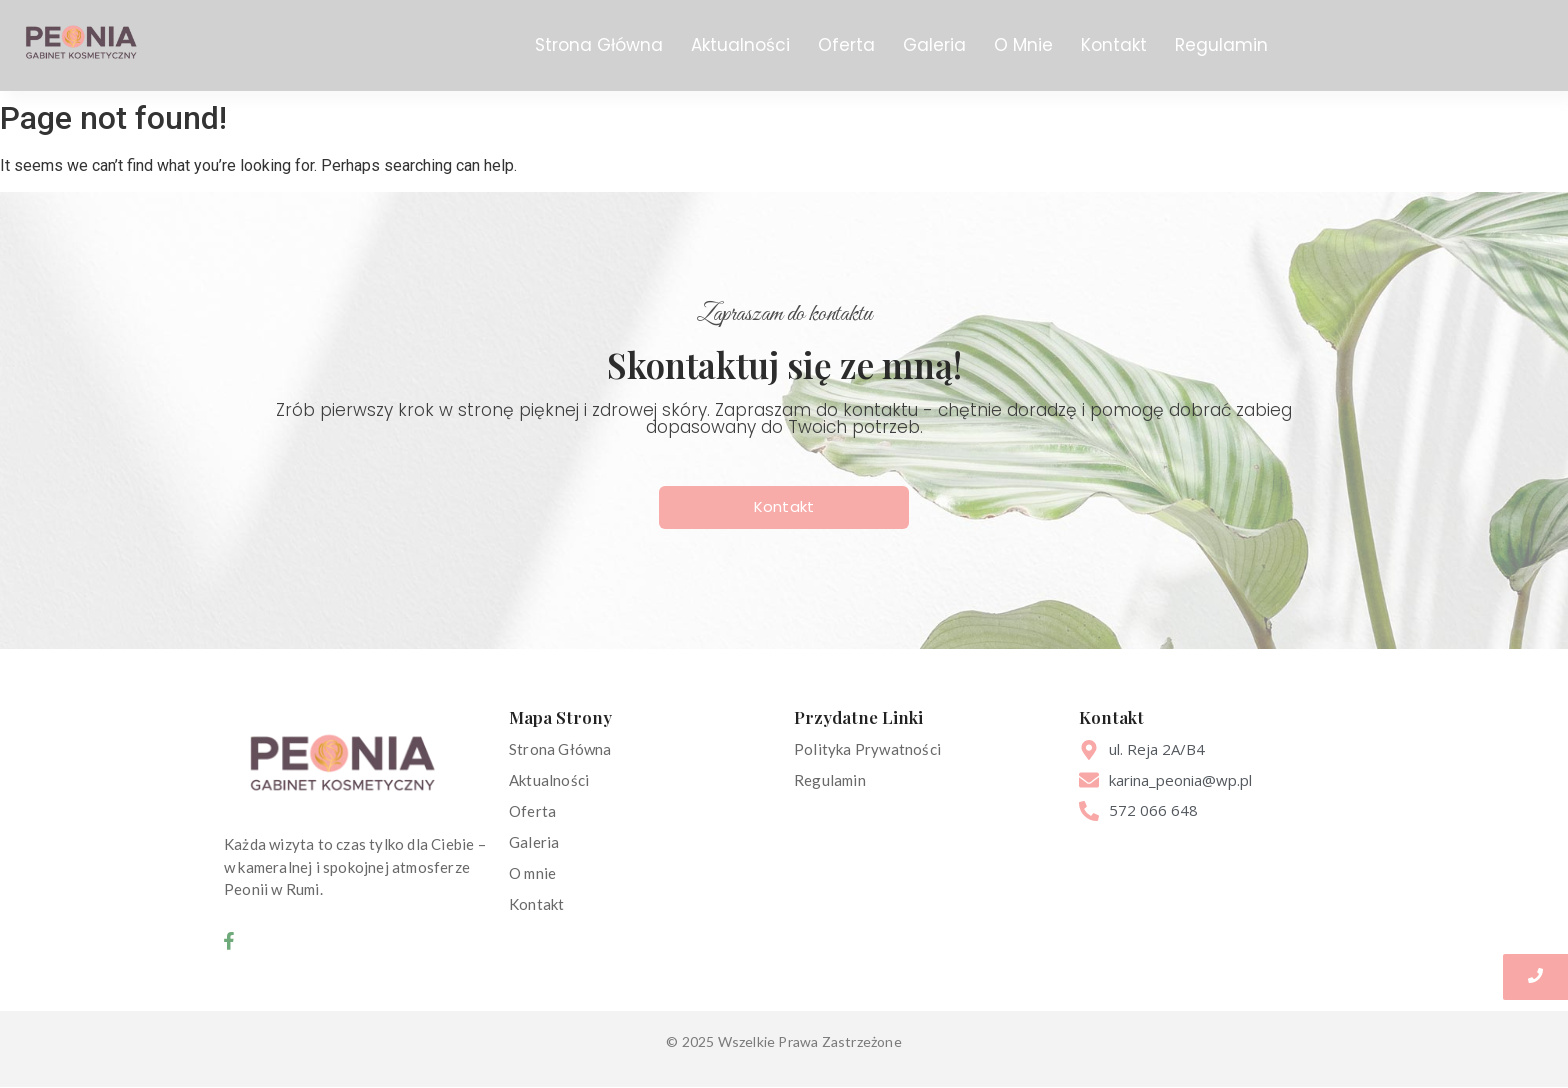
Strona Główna (599, 45)
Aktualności (740, 45)
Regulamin (1221, 45)
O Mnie (1023, 45)
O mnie (532, 873)
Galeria (934, 45)
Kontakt (1114, 45)
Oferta (846, 45)
